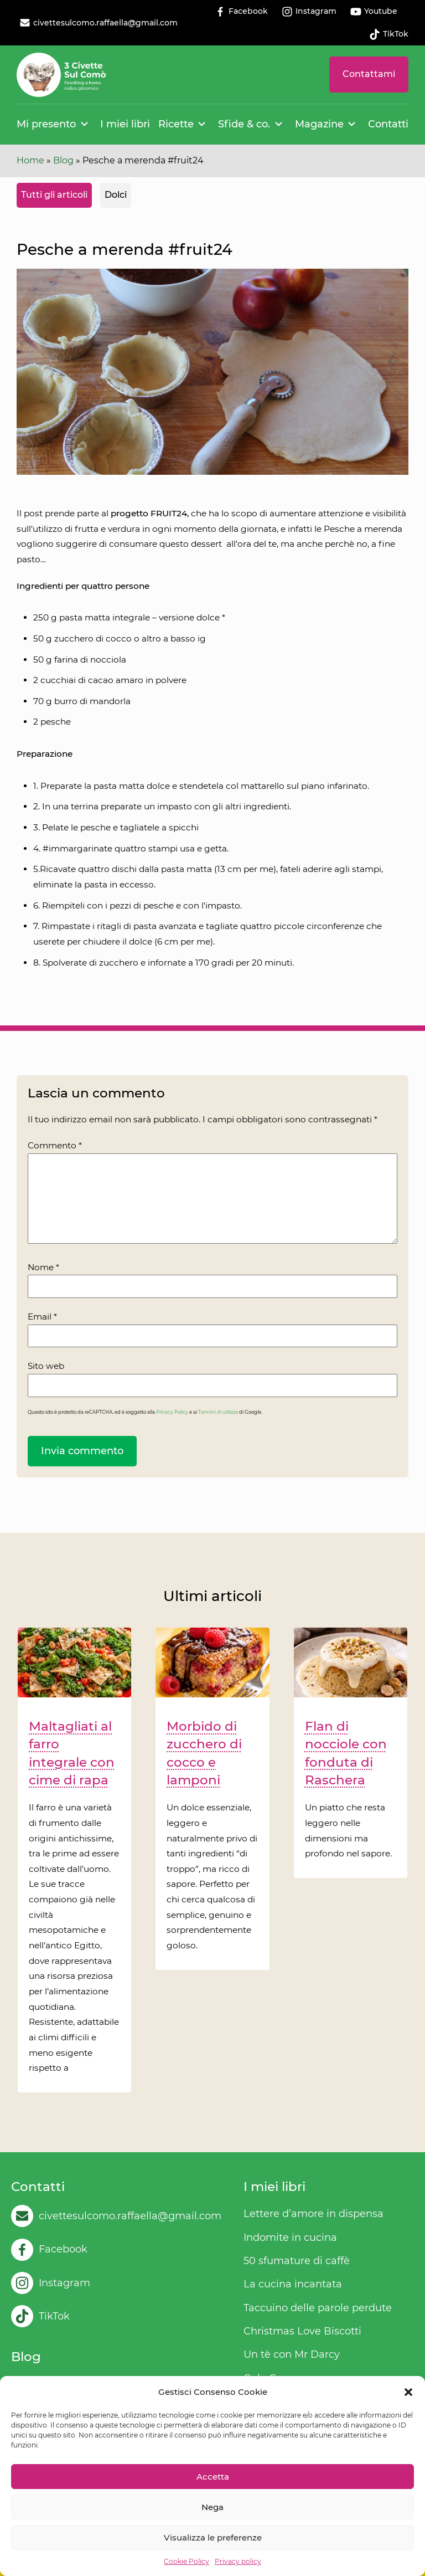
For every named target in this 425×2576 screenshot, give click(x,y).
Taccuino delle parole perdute (317, 2308)
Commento (55, 1145)
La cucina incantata (292, 2284)
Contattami (369, 74)
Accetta (212, 2476)
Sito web (46, 1366)
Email (42, 1316)
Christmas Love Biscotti (302, 2331)
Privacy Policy (172, 1412)
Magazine (319, 124)
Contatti (388, 124)
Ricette (176, 124)
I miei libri (125, 124)
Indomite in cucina (290, 2237)
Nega (212, 2507)
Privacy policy (238, 2561)
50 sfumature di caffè (296, 2261)
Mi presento (46, 124)
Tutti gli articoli (54, 194)
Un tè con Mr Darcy (291, 2354)
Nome (43, 1267)
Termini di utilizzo (218, 1412)
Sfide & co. (244, 124)
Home (30, 160)
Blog (63, 160)
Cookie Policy (186, 2561)
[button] (408, 2392)
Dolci (116, 194)
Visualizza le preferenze (213, 2537)
